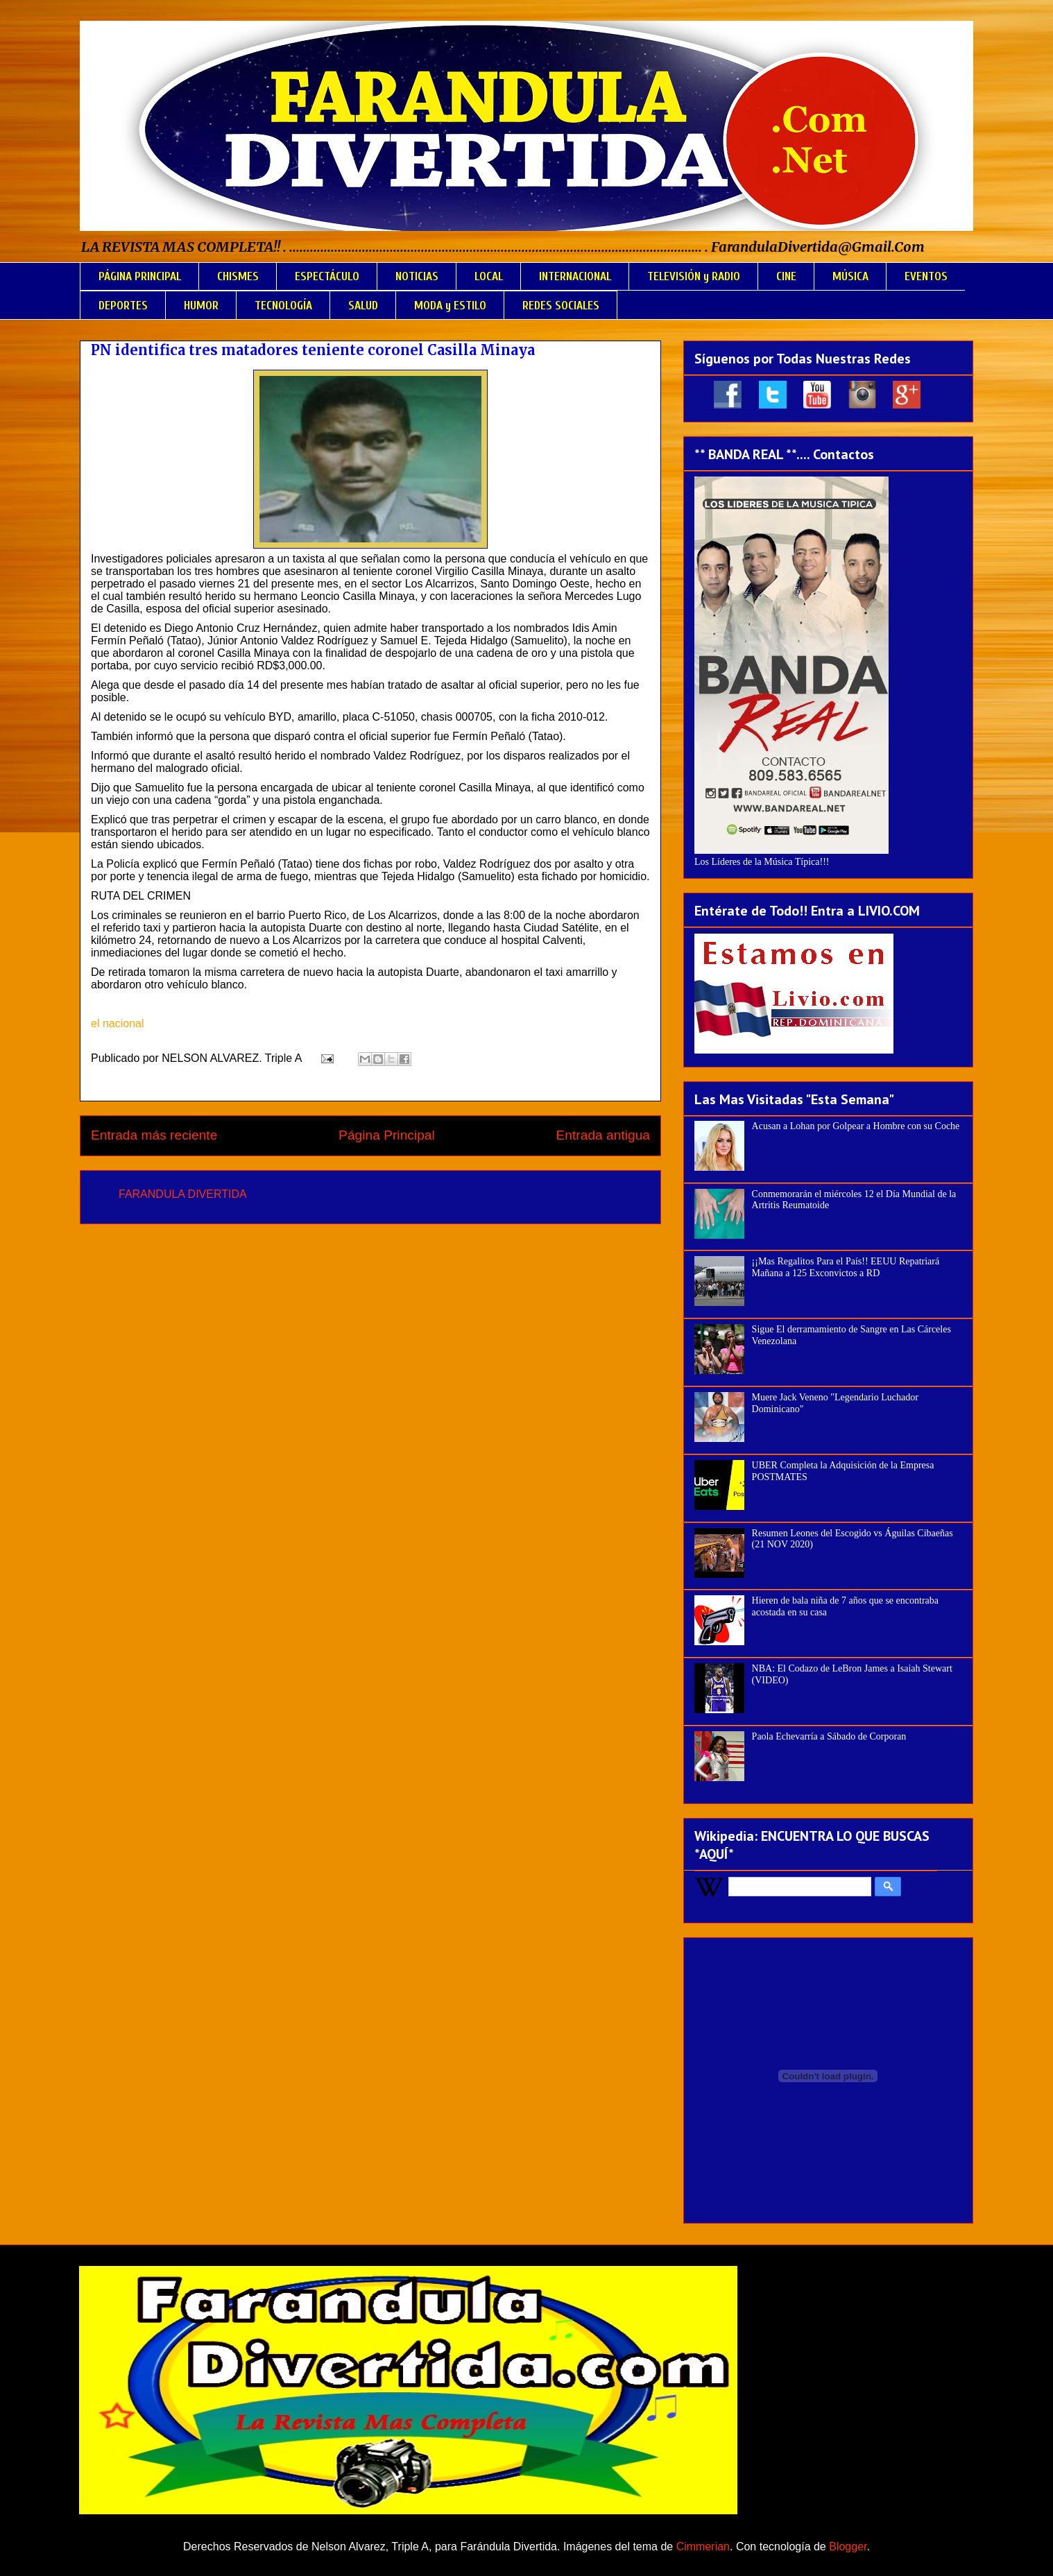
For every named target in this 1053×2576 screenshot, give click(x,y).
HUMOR (201, 305)
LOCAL (488, 276)
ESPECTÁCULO (327, 276)
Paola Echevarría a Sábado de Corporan (829, 1736)
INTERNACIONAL (575, 276)
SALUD (363, 305)
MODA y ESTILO (450, 305)
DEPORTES (123, 305)
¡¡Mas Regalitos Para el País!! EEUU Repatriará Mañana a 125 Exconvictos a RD (846, 1267)
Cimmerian (703, 2546)
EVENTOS (926, 276)
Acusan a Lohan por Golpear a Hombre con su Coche (856, 1126)
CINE (786, 276)
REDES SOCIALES (560, 305)
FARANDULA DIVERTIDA (183, 1194)
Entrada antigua (603, 1135)
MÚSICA (850, 276)
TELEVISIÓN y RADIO (693, 276)
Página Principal (387, 1135)
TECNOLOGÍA (283, 305)
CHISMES (238, 276)
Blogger (847, 2546)
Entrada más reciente (154, 1135)
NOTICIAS (416, 276)
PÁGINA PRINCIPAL (140, 276)
